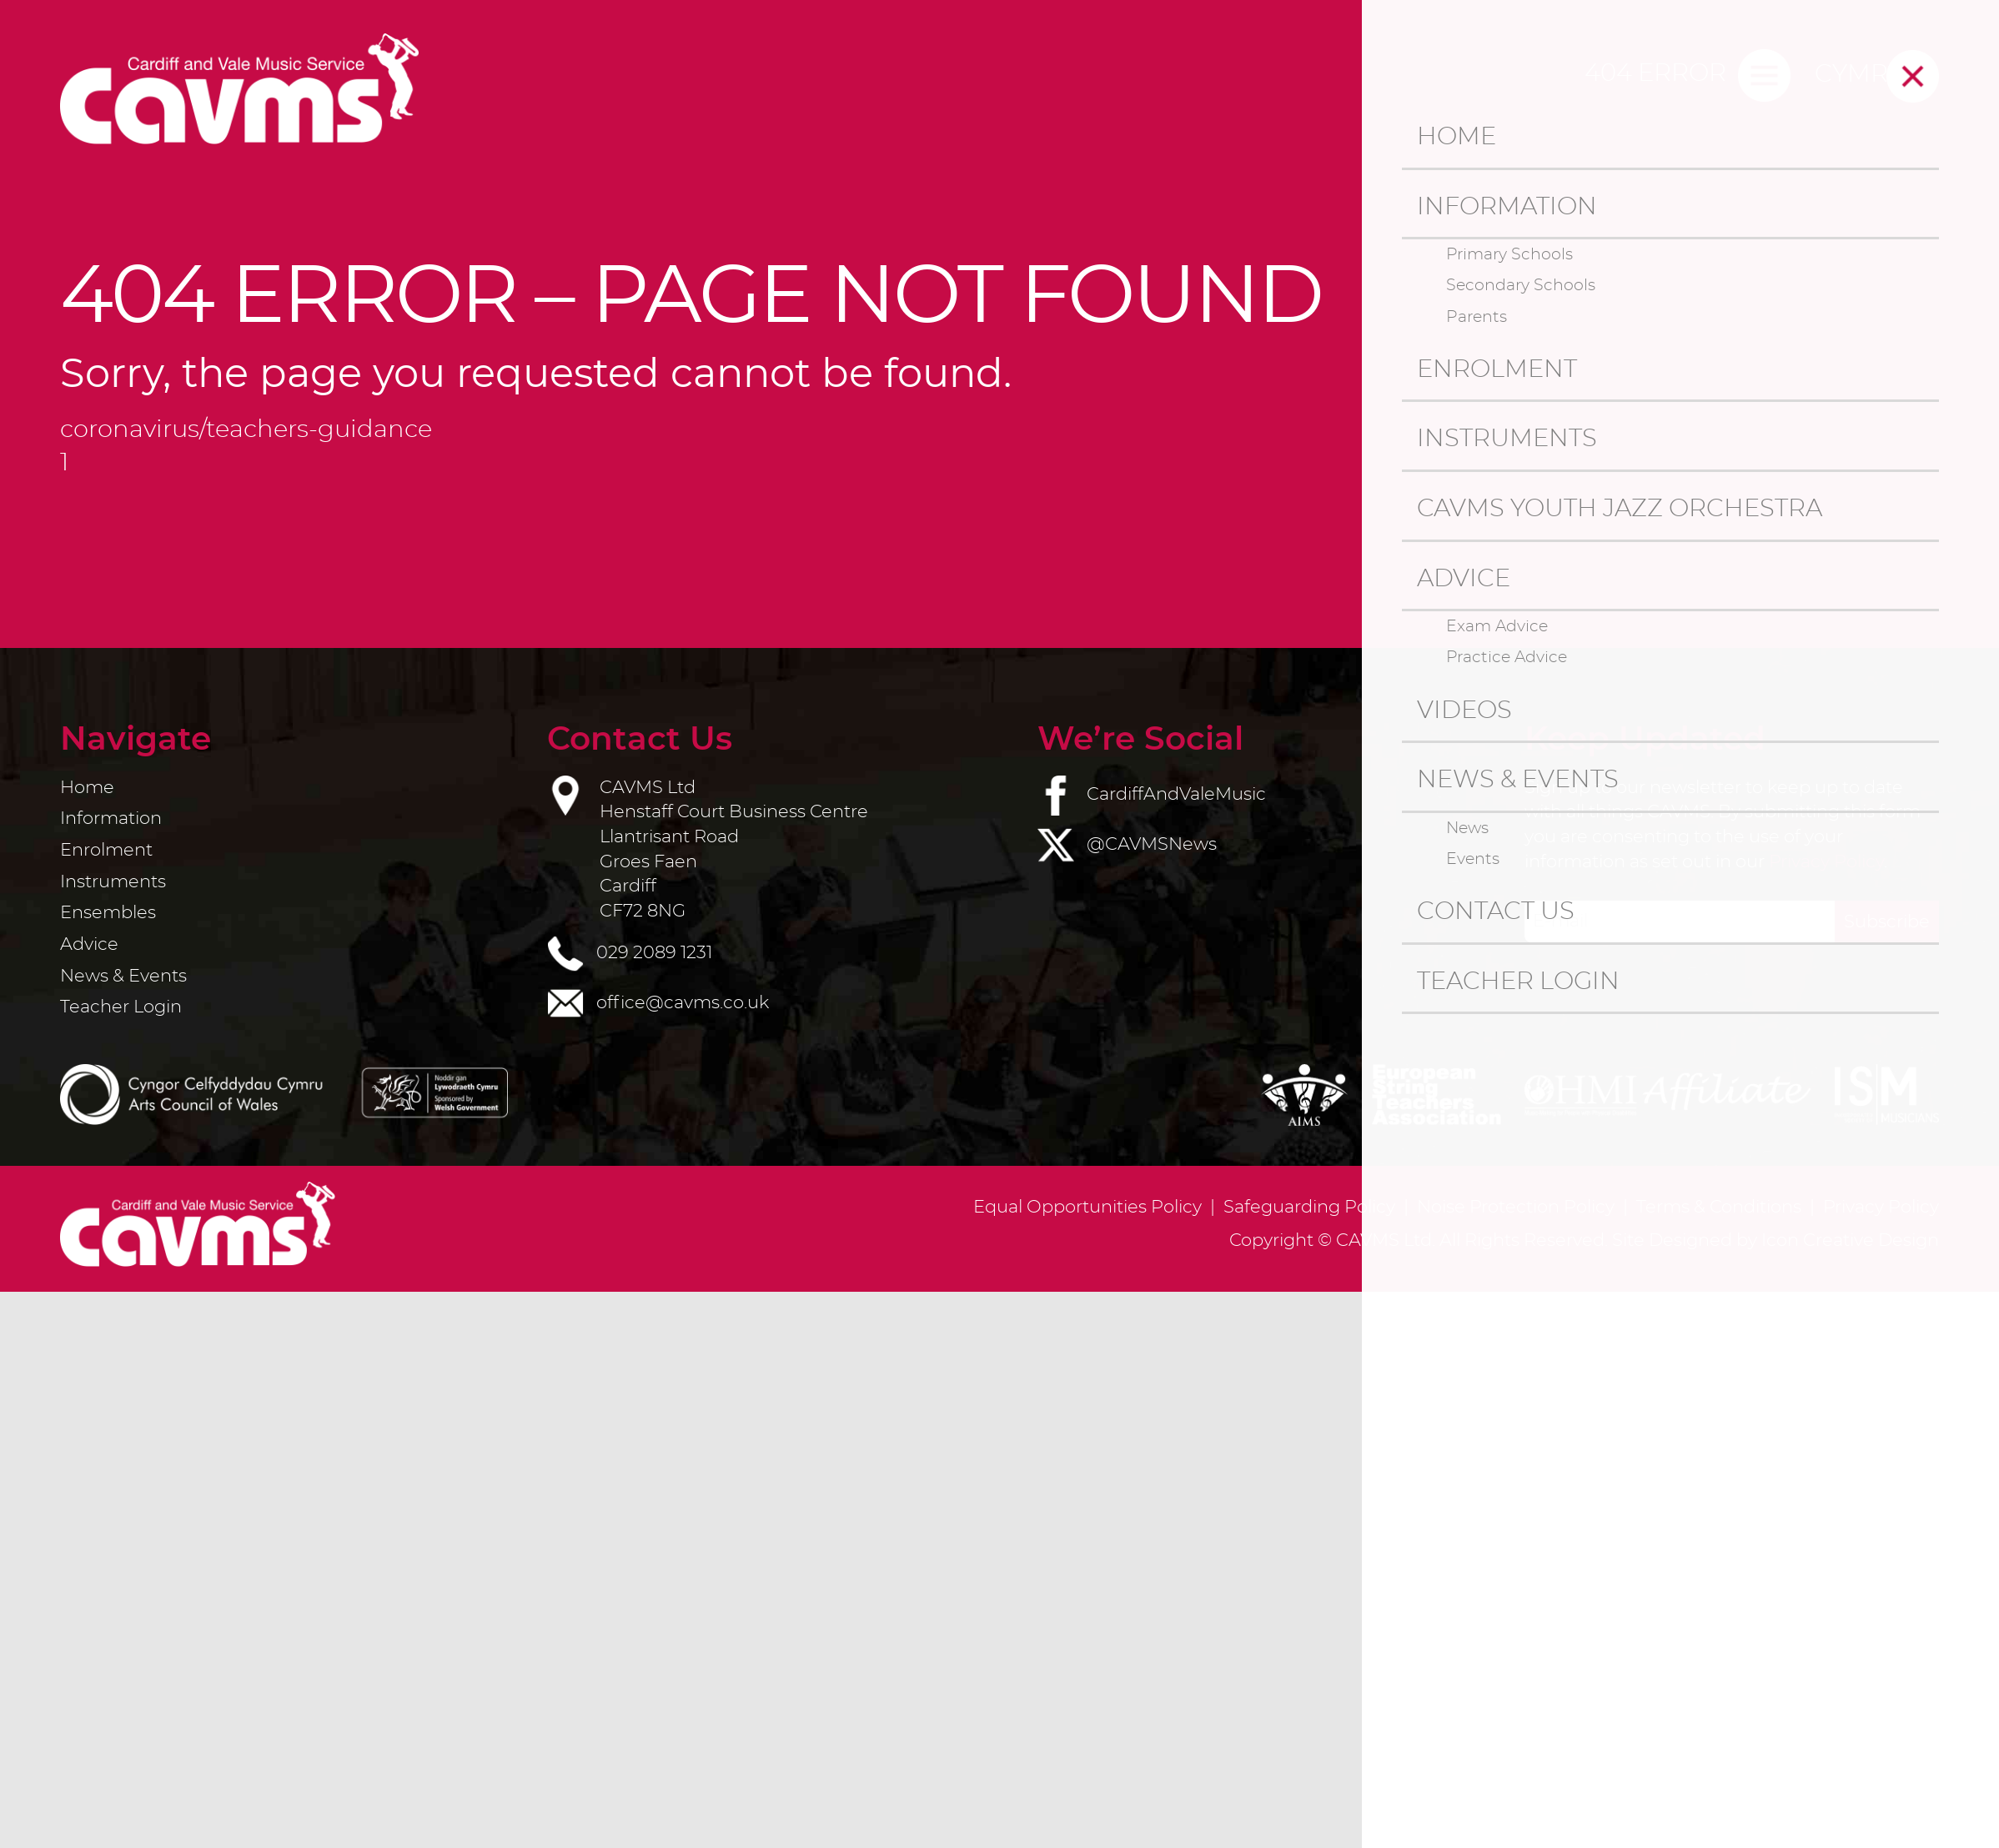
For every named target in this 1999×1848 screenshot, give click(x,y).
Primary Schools (1509, 254)
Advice (1463, 579)
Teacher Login (1518, 982)
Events (1472, 859)
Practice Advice (1506, 657)
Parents (1476, 317)
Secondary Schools (1520, 285)
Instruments (1507, 439)
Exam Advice (1497, 626)
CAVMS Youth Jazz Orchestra (1619, 509)
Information (1507, 207)
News (1467, 828)
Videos (1464, 711)
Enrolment (1497, 370)
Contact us (1496, 912)
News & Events (1518, 780)
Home (1456, 137)
